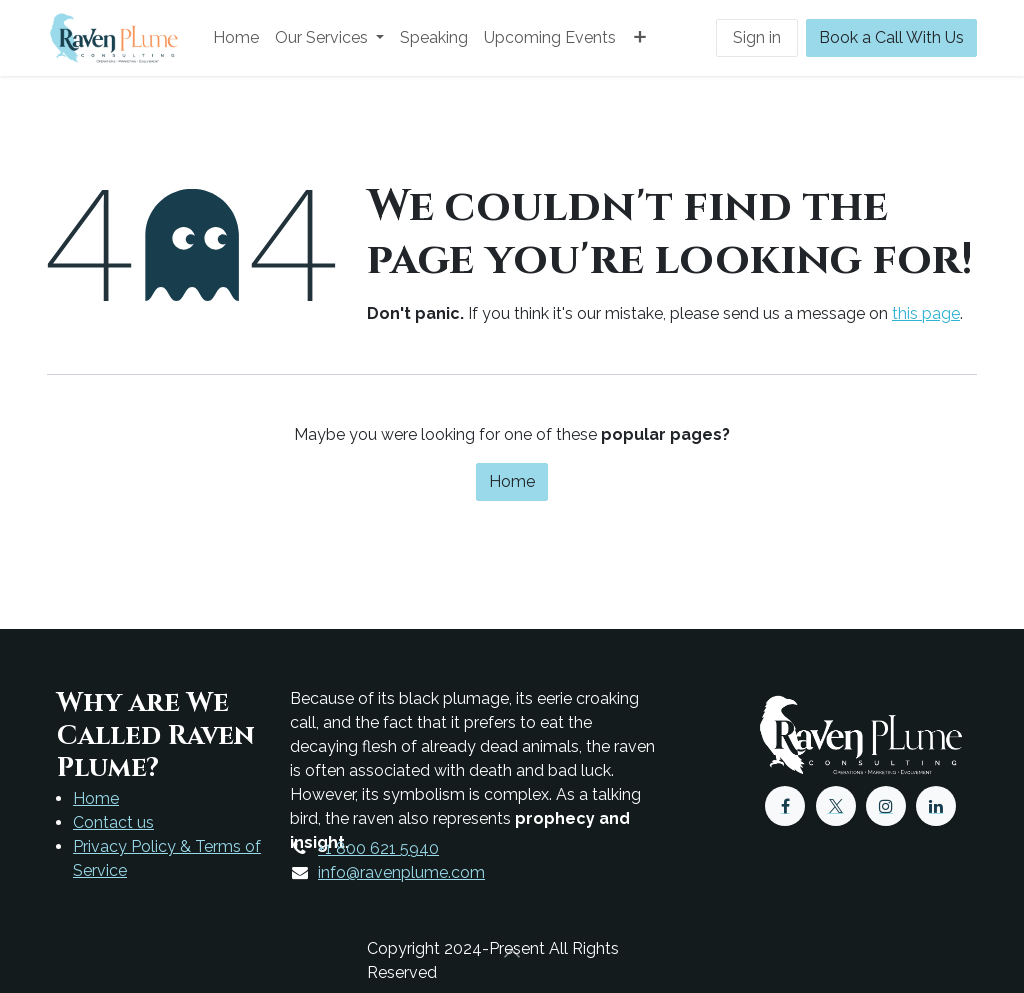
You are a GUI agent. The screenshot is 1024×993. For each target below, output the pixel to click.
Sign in (757, 37)
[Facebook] (785, 806)
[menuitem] (236, 38)
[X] (836, 806)
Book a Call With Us (891, 37)
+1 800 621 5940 (378, 848)
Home (512, 481)
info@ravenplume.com (401, 872)
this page (926, 313)
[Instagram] (886, 806)
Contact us (113, 822)
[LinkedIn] (936, 806)
